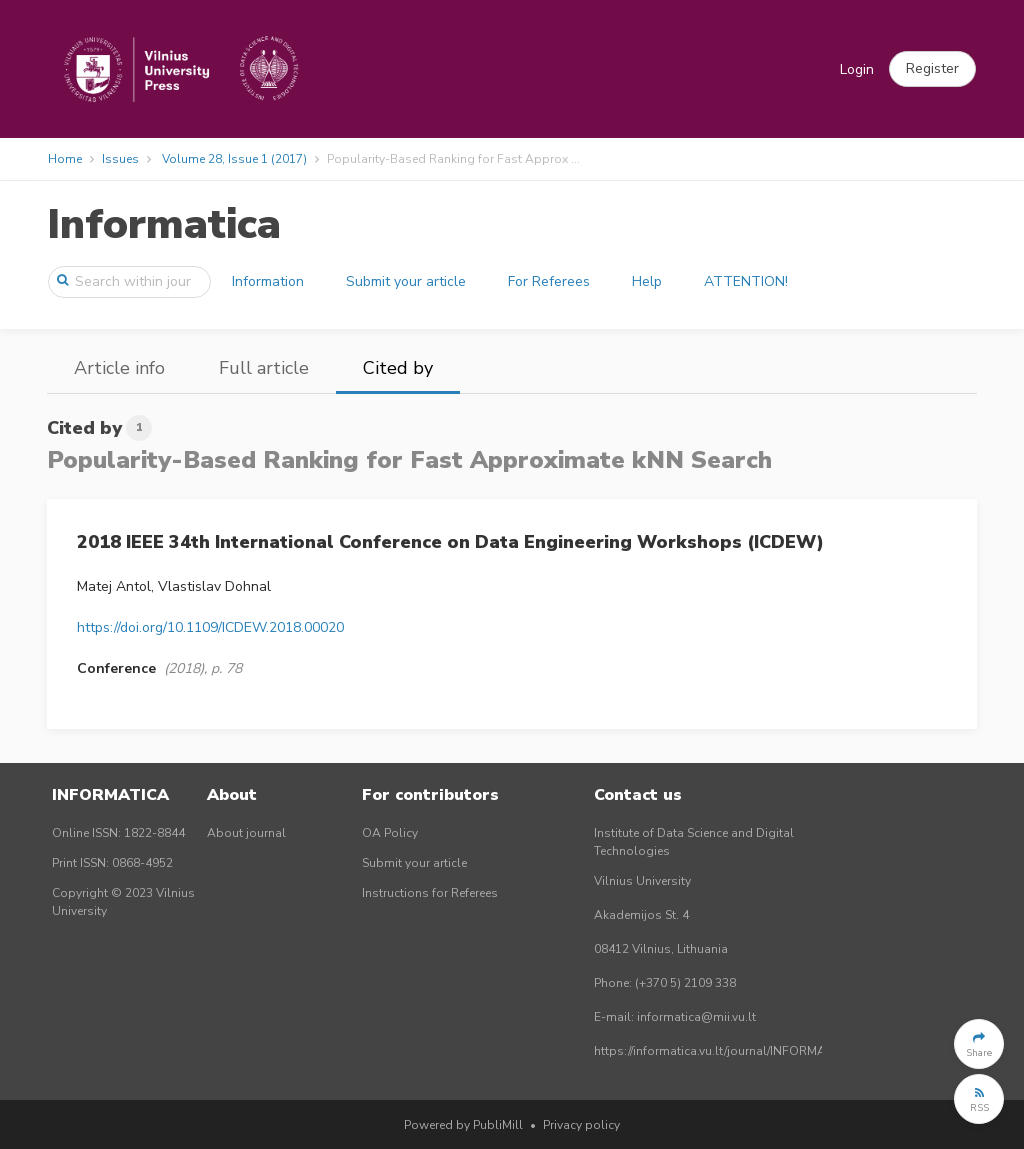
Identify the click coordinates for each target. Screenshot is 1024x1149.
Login (857, 69)
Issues (120, 159)
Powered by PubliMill (463, 1125)
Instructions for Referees (430, 893)
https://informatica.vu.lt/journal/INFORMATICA (723, 1051)
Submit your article (406, 281)
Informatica (164, 224)
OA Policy (390, 833)
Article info (119, 368)
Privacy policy (581, 1125)
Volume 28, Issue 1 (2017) (234, 159)
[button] (932, 69)
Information (268, 281)
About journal (246, 833)
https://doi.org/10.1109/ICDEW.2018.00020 (210, 627)
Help (647, 281)
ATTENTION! (746, 281)
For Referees (549, 281)
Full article (264, 368)
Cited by (398, 368)
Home (65, 159)
